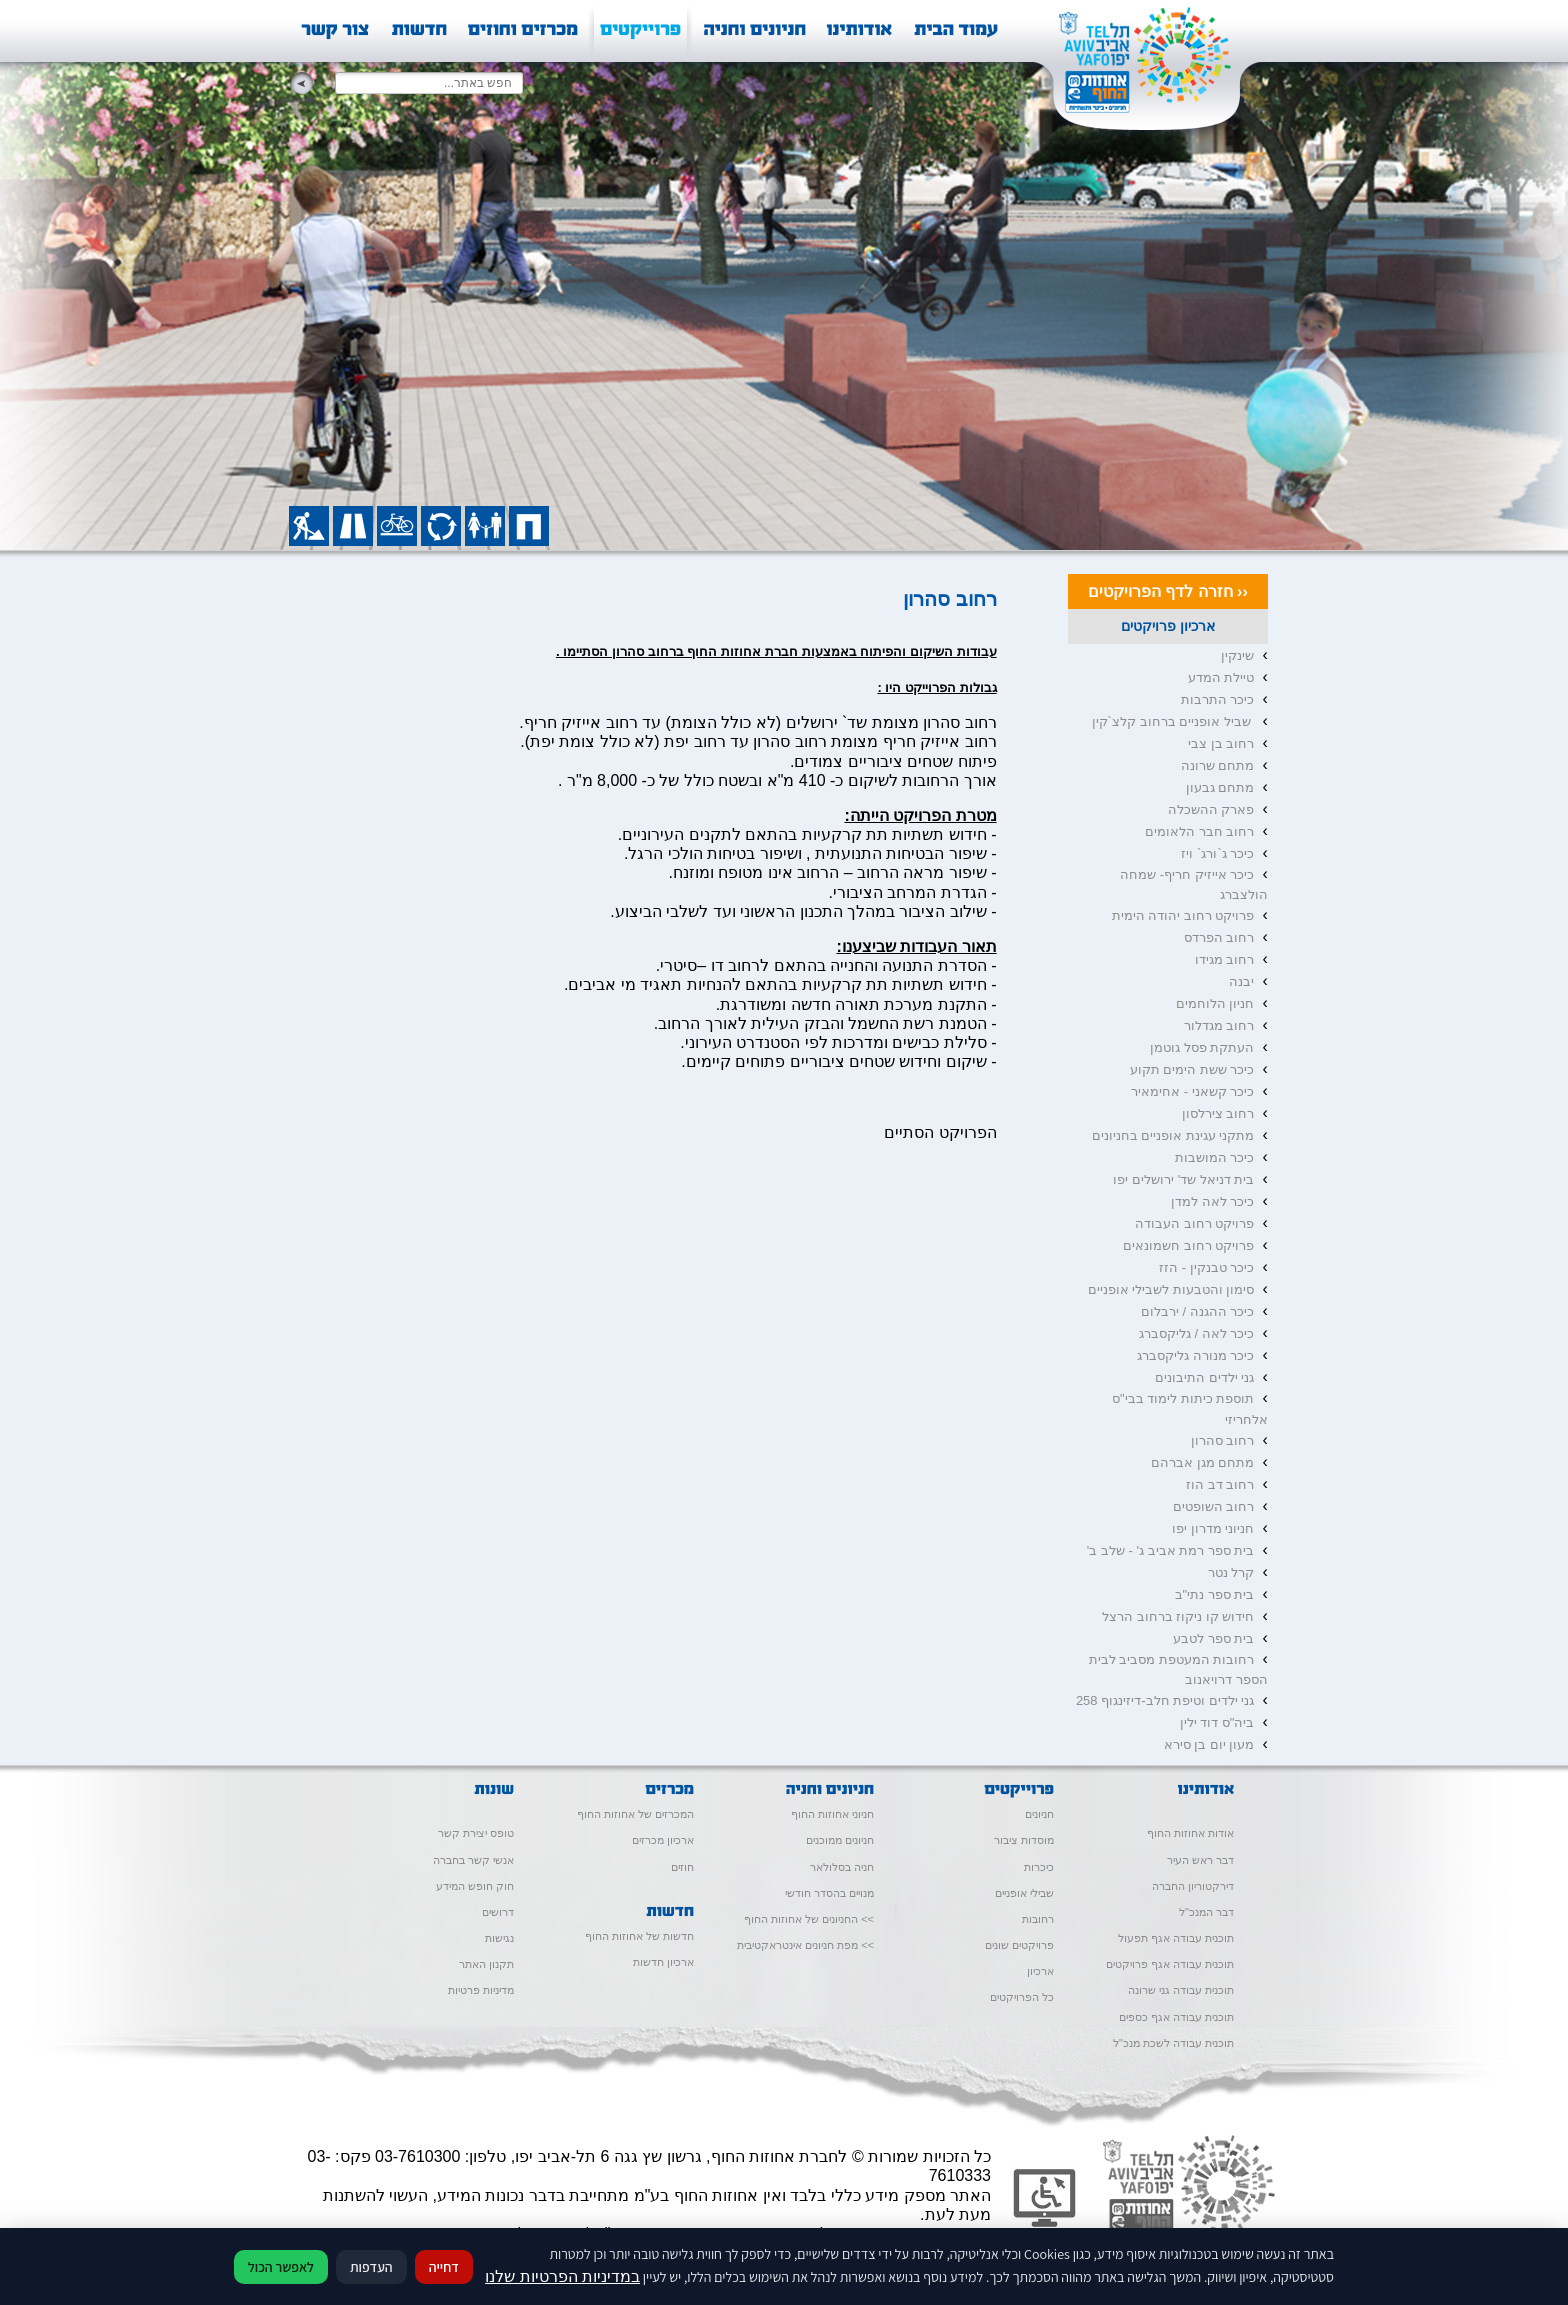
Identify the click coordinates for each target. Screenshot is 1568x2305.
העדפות (371, 2267)
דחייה (444, 2267)
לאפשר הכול (281, 2267)
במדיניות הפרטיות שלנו (562, 2276)
